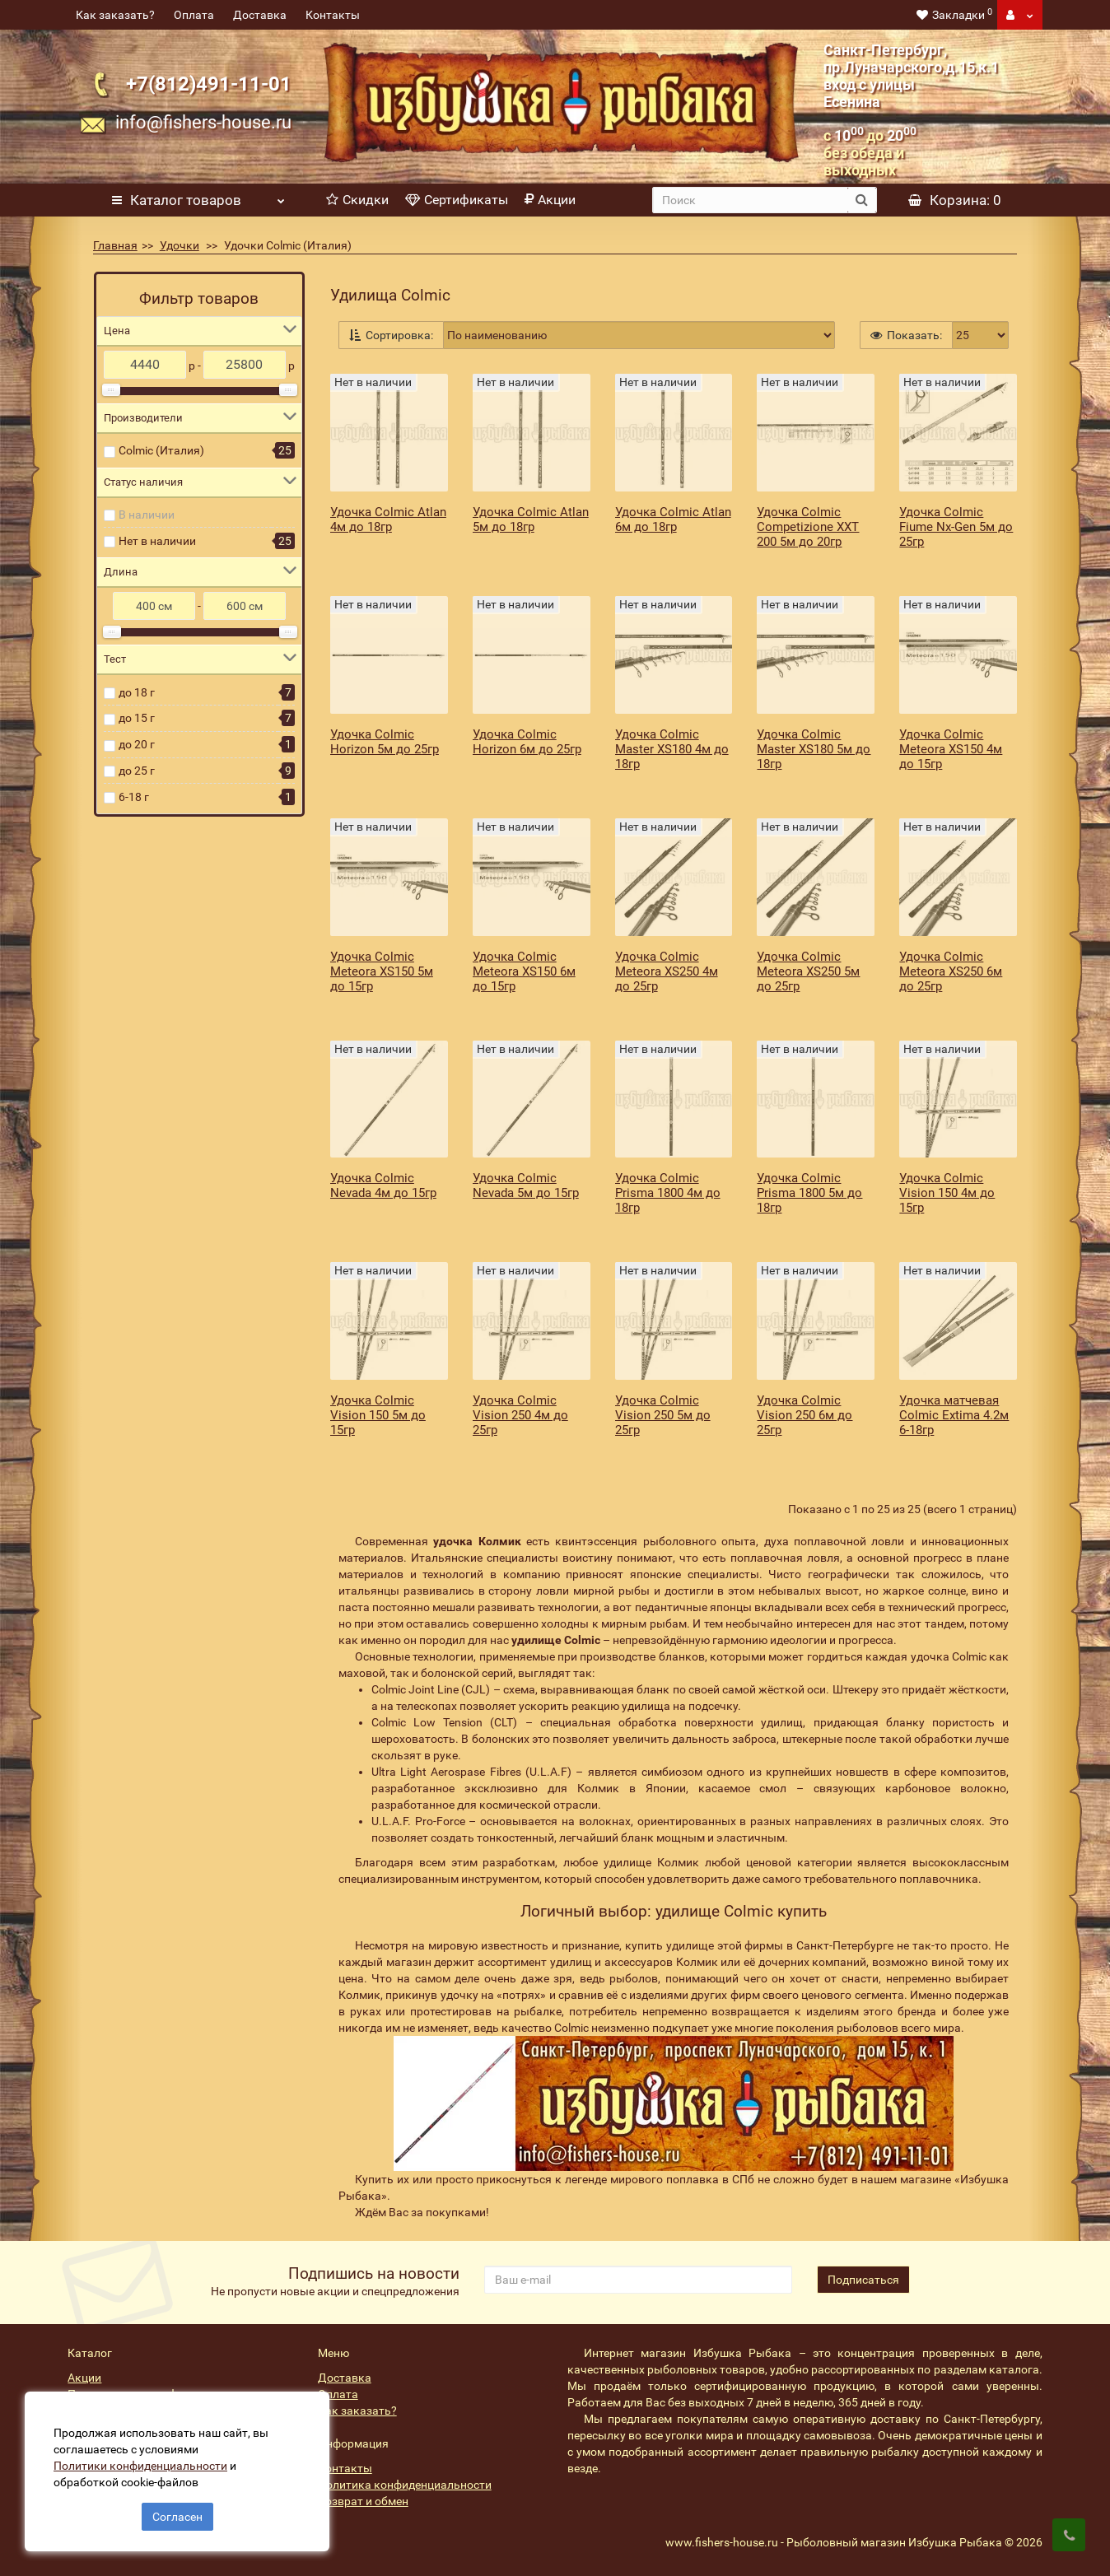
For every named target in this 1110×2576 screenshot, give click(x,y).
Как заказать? (115, 14)
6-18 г (134, 797)
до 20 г (137, 744)
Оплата (194, 14)
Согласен (177, 2516)
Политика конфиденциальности (405, 2484)
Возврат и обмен (363, 2501)
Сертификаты (456, 199)
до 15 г (137, 717)
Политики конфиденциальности (140, 2465)
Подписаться (863, 2279)
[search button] (861, 200)
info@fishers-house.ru (203, 122)
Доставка (260, 14)
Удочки (179, 245)
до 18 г (137, 692)
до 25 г (137, 770)
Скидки (357, 199)
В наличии (147, 514)
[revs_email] (638, 2280)
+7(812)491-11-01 (208, 83)
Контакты (332, 14)
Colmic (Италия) (161, 450)
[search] (750, 200)
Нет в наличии (157, 540)
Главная (115, 245)
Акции (550, 199)
